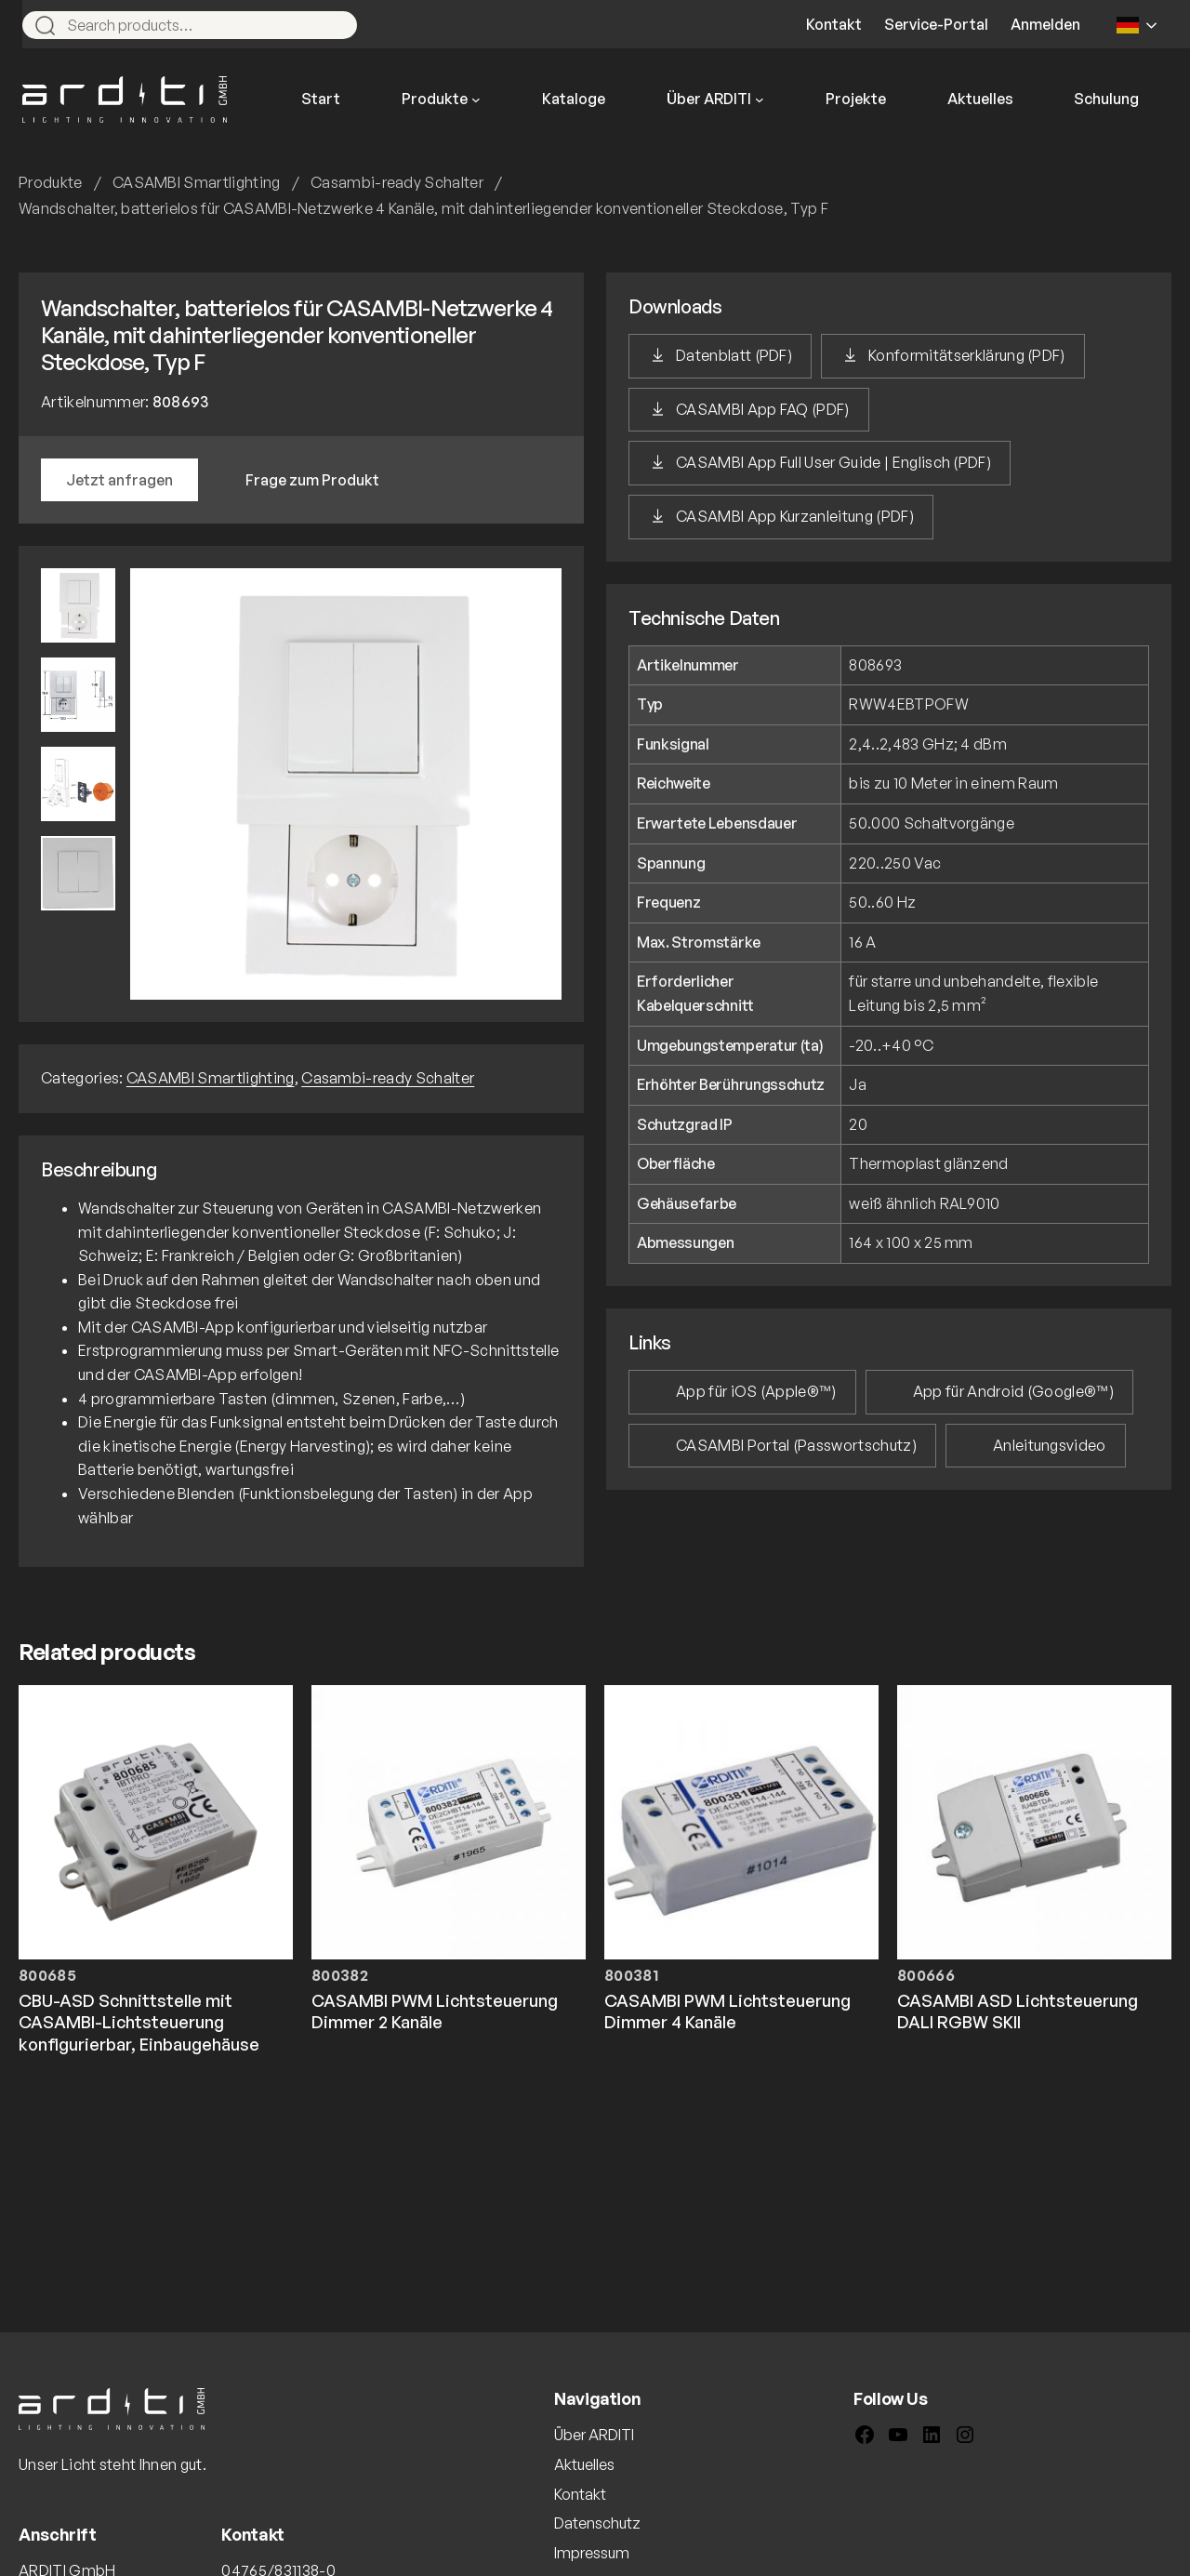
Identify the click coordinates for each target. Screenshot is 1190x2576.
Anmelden (1045, 24)
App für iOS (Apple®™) (756, 1391)
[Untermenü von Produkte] (476, 99)
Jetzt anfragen (119, 480)
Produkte (51, 182)
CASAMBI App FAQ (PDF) (763, 409)
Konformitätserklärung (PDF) (966, 355)
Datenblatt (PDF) (734, 355)
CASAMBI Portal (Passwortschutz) (796, 1445)
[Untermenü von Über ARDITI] (759, 99)
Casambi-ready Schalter (397, 182)
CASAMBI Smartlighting (196, 182)
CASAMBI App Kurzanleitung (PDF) (795, 516)
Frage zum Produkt (312, 480)
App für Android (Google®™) (1013, 1391)
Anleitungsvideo (1049, 1445)
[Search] (334, 25)
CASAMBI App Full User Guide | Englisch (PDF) (833, 462)
